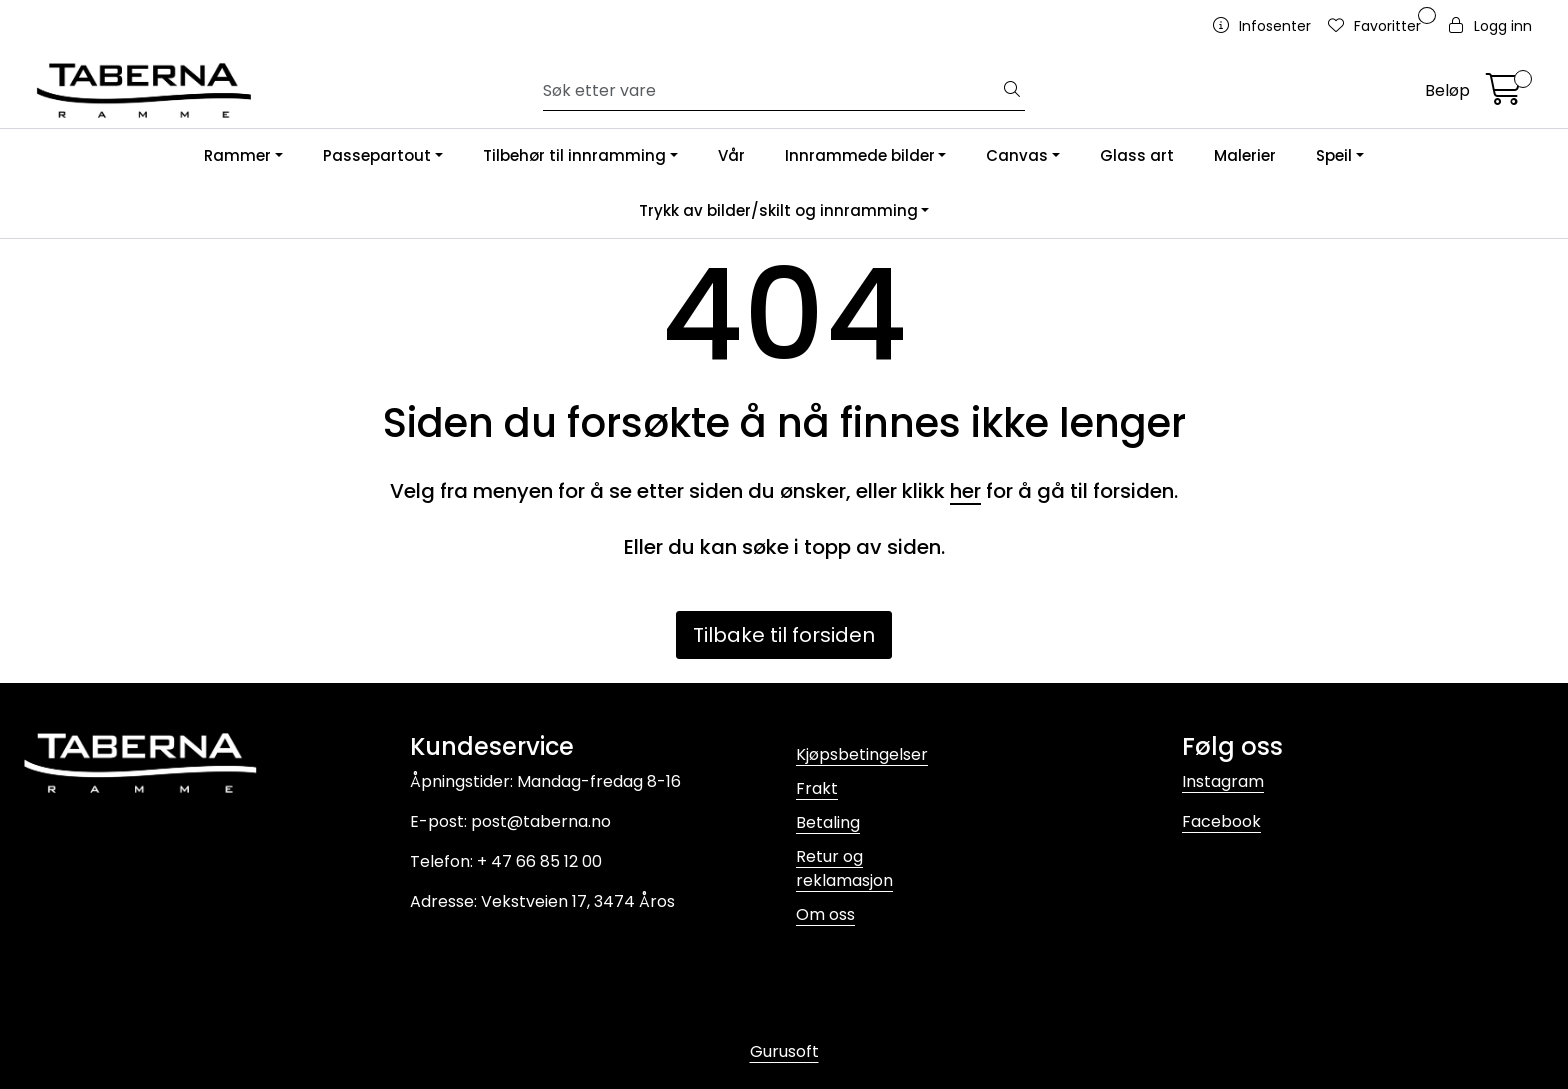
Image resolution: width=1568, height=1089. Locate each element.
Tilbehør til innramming (574, 155)
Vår (731, 155)
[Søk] (772, 91)
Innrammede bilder (860, 155)
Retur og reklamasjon (844, 868)
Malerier (1245, 155)
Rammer (237, 155)
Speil (1334, 155)
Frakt (817, 788)
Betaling (828, 822)
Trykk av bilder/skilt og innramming (778, 210)
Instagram (1223, 781)
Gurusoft (784, 1051)
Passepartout (377, 155)
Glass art (1137, 155)
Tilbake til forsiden (784, 635)
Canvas (1017, 155)
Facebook (1221, 821)
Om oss (825, 914)
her (965, 491)
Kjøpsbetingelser (862, 754)
